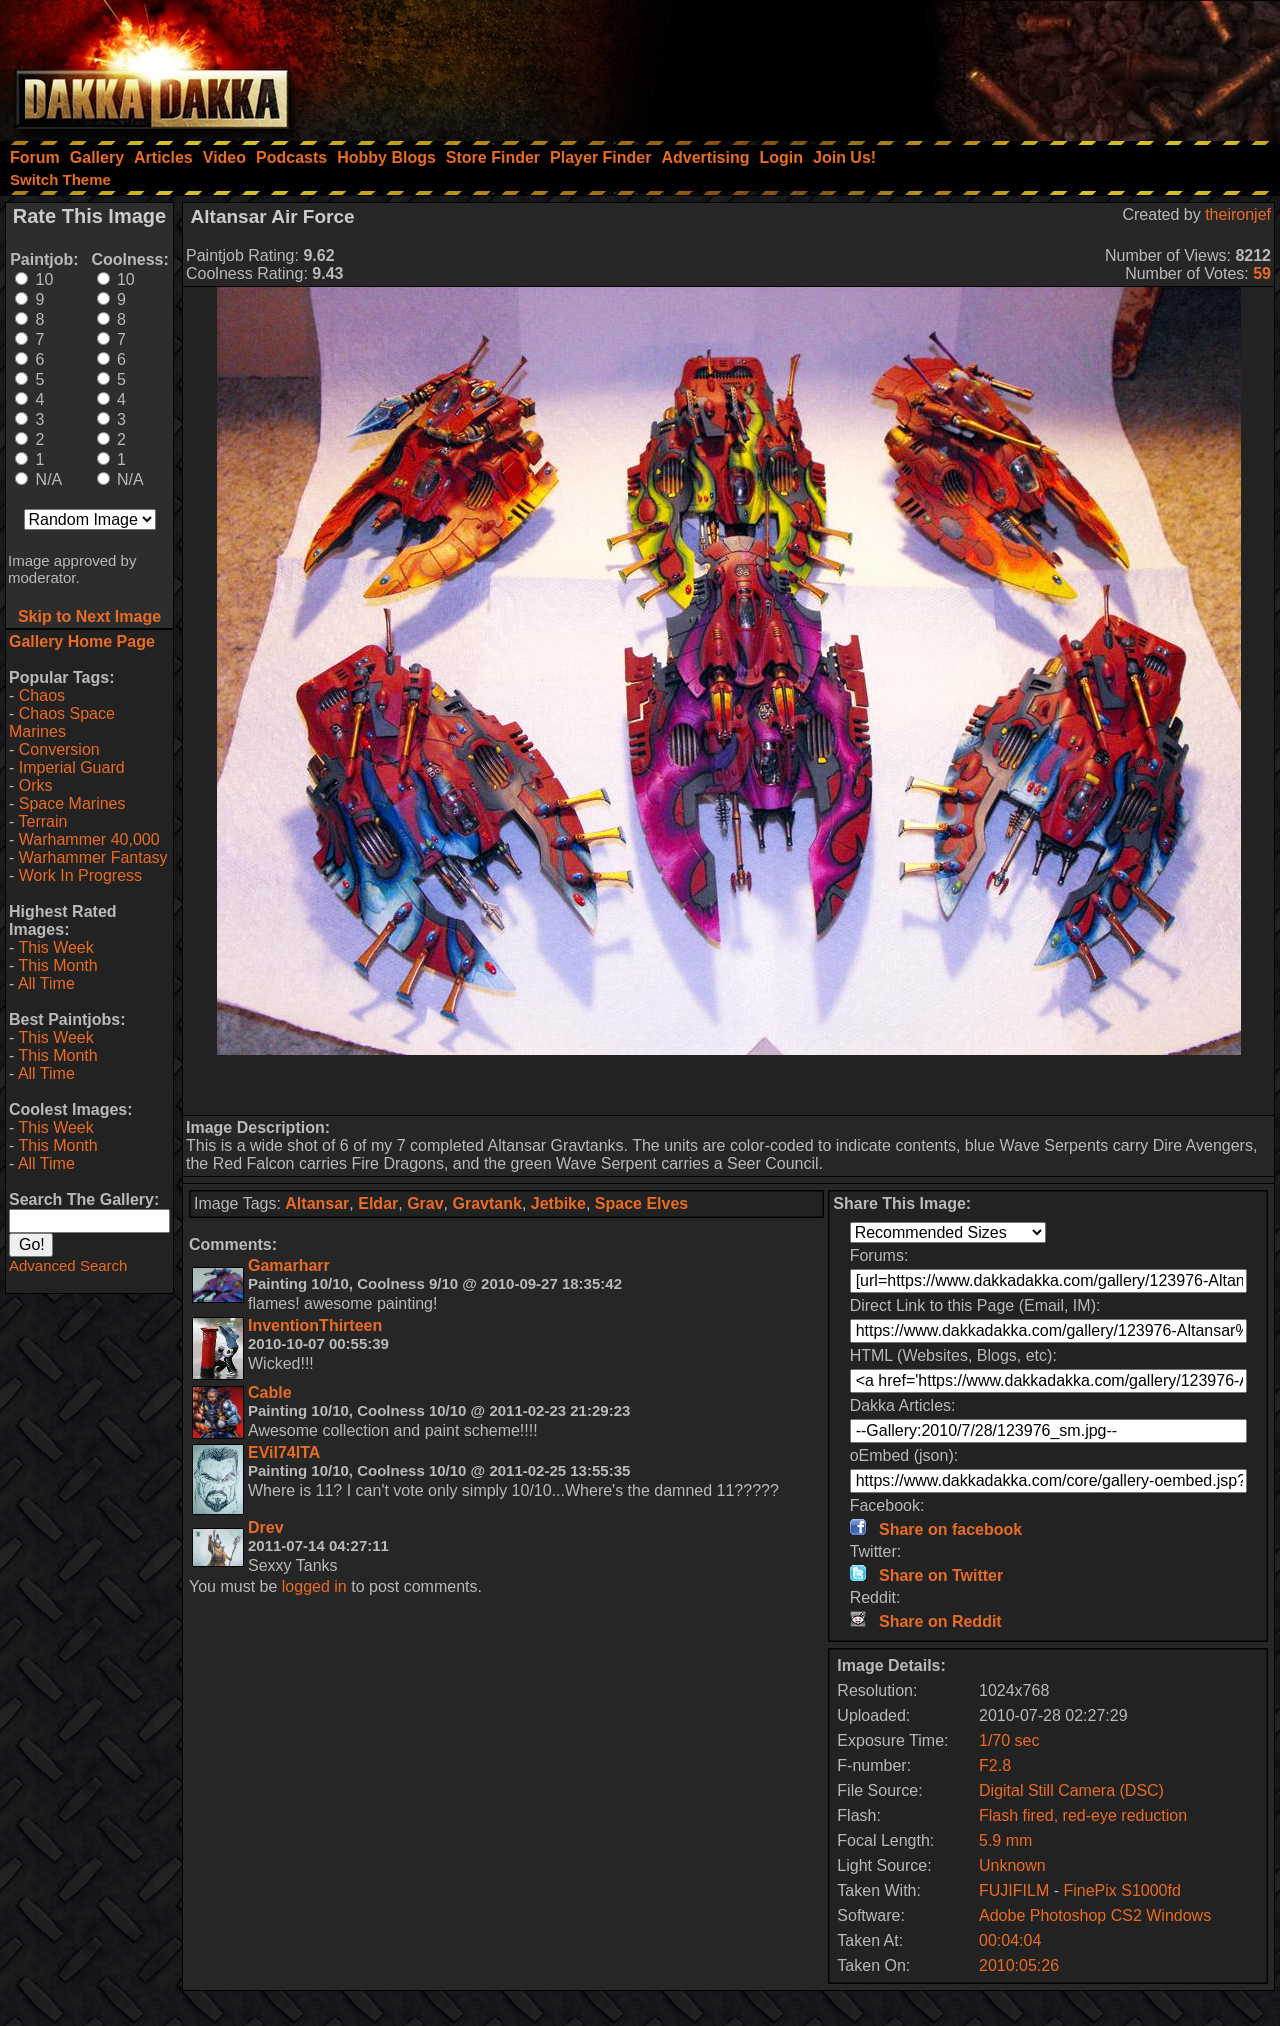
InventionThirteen (315, 1325)
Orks (36, 785)
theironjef (1238, 214)
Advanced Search (68, 1265)
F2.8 (995, 1765)
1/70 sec (1009, 1740)
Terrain (42, 821)
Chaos (42, 695)
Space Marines (72, 803)
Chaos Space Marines (62, 722)
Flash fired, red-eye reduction (1083, 1815)
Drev (266, 1527)
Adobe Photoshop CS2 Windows (1095, 1915)
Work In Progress (80, 875)
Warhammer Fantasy (93, 857)
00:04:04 (1010, 1940)
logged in (314, 1586)
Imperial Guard (72, 767)
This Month (57, 965)
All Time (46, 983)
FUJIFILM (1014, 1890)
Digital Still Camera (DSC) (1071, 1790)
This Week (55, 947)
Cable (270, 1392)
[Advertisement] (1011, 65)
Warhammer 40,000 (89, 839)
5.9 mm (1005, 1840)
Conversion (59, 749)
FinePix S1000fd (1121, 1890)
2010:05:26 (1019, 1965)
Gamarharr (289, 1265)
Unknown (1012, 1865)
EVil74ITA (284, 1452)
